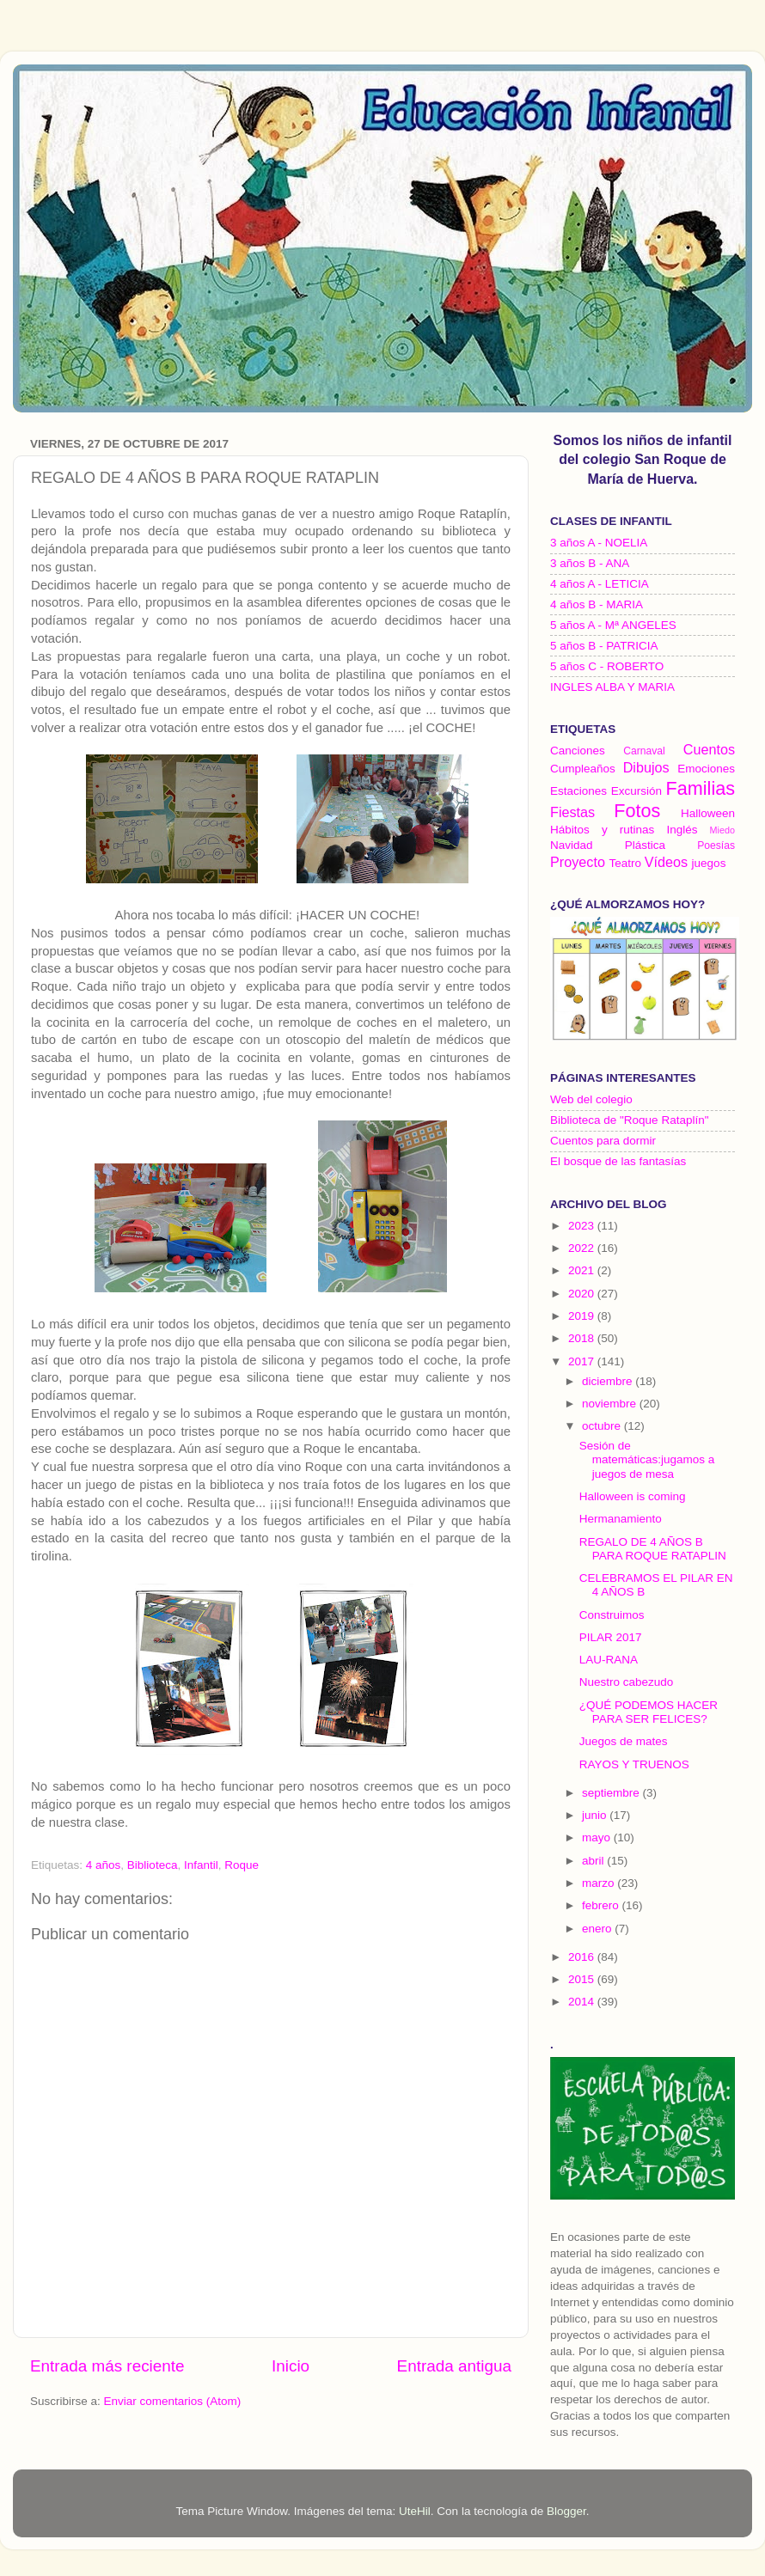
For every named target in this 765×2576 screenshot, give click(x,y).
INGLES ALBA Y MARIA (612, 687)
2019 (582, 1315)
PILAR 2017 (610, 1637)
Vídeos (666, 862)
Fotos (637, 810)
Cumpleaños (582, 768)
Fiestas (572, 812)
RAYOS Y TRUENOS (634, 1764)
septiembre (612, 1792)
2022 (582, 1248)
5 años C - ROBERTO (607, 666)
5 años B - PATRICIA (604, 645)
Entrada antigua (454, 2366)
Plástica (645, 845)
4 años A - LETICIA (599, 583)
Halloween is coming (632, 1496)
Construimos (612, 1614)
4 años (103, 1865)
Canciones (577, 750)
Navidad (571, 845)
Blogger (566, 2511)
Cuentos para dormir (603, 1140)
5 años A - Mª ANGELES (613, 625)
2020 (582, 1293)
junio (595, 1815)
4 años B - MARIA (596, 604)
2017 (582, 1361)
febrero (602, 1905)
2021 (582, 1270)
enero (598, 1928)
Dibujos (646, 767)
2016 (582, 1956)
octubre (603, 1425)
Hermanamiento (620, 1518)
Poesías (716, 845)
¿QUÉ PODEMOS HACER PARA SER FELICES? (648, 1712)
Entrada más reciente (107, 2366)
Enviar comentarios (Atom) (173, 2401)
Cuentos (709, 749)
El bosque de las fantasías (618, 1161)
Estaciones (578, 790)
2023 (582, 1225)
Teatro (625, 863)
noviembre (611, 1403)
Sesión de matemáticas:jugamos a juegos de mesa (647, 1459)
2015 (582, 1979)
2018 (582, 1338)
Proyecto (577, 862)
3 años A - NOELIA (598, 542)
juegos (709, 863)
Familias (700, 788)
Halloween (708, 813)
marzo (599, 1883)
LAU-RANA (608, 1659)
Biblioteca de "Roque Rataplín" (629, 1120)
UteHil (415, 2511)
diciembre (608, 1381)
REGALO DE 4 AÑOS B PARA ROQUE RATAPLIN (652, 1548)
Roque (241, 1865)
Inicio (290, 2366)
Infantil (201, 1865)
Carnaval (644, 751)
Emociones (706, 768)
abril (594, 1860)
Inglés (681, 829)
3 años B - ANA (589, 563)
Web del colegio (591, 1099)
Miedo (722, 830)
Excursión (636, 790)
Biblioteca (152, 1865)
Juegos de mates (623, 1741)
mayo (598, 1837)
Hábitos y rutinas (602, 829)
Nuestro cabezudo (626, 1682)
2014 (582, 2001)
